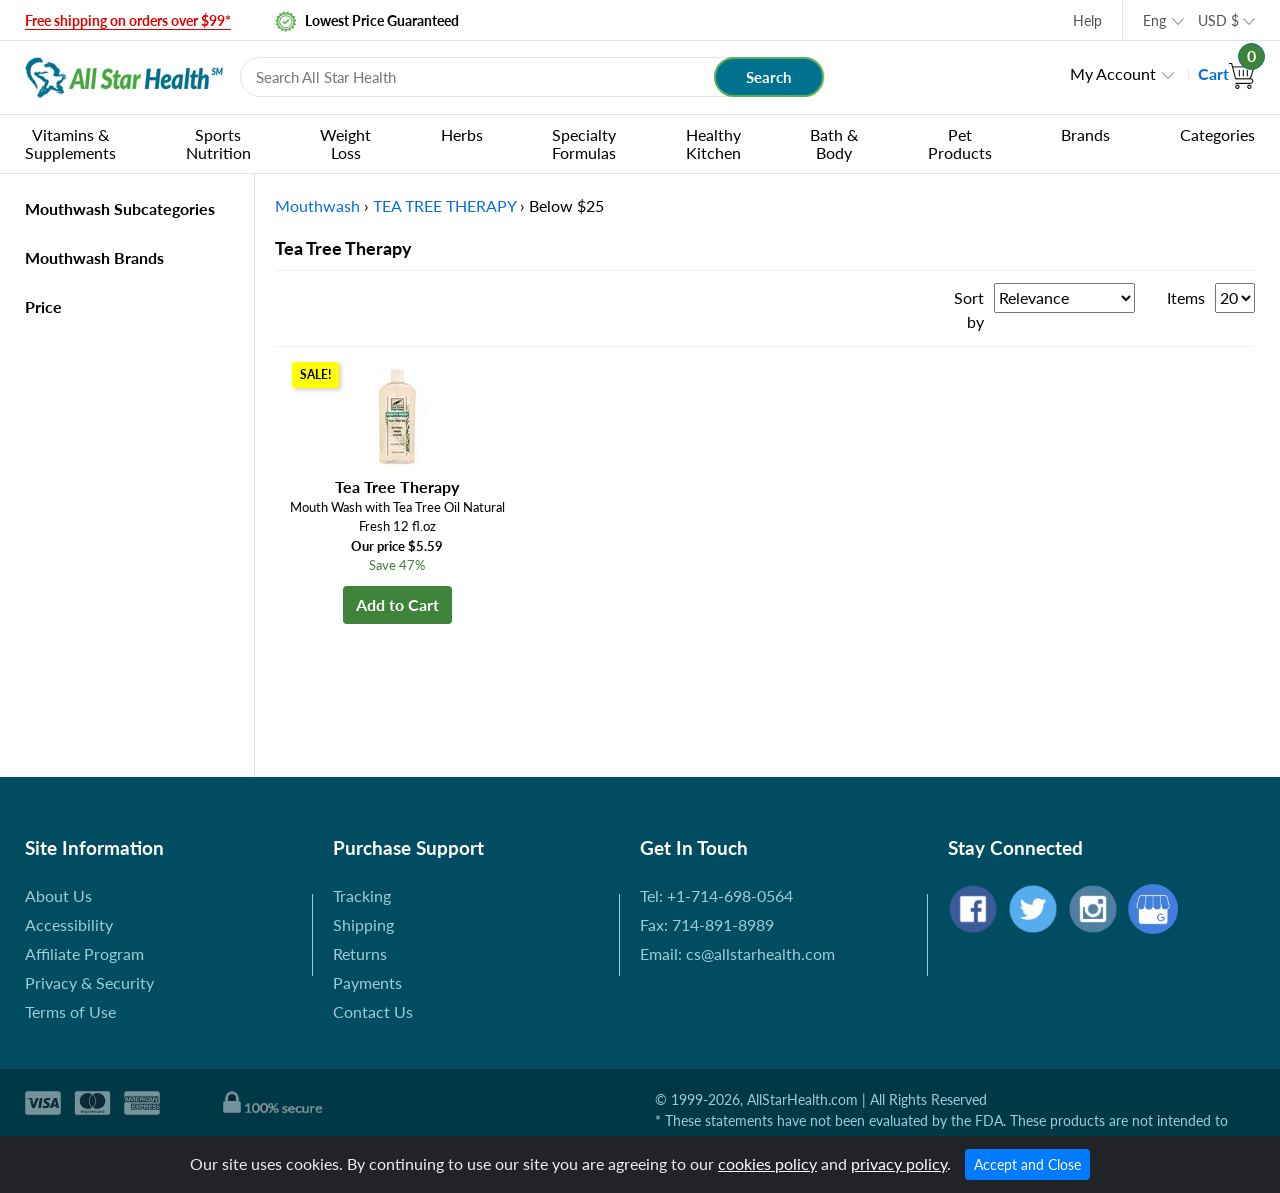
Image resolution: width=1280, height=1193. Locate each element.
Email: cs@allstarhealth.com (737, 953)
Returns (360, 953)
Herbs (462, 134)
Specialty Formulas (584, 143)
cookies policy (767, 1163)
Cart (1226, 73)
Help (1087, 20)
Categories (1217, 134)
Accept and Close (1027, 1164)
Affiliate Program (84, 953)
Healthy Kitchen (713, 143)
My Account (1113, 73)
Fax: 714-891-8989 (707, 924)
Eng (1154, 20)
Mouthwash (317, 205)
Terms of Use (70, 1011)
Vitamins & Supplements (70, 143)
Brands (1085, 134)
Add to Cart (397, 604)
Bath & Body (834, 143)
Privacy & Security (89, 982)
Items (1186, 297)
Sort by (969, 309)
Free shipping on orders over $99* (128, 20)
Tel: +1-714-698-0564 (716, 895)
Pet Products (960, 143)
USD (1218, 20)
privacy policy (899, 1163)
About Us (58, 895)
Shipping (363, 924)
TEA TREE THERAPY (444, 205)
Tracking (362, 895)
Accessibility (69, 924)
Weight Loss (345, 143)
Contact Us (373, 1011)
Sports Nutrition (218, 143)
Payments (367, 982)
